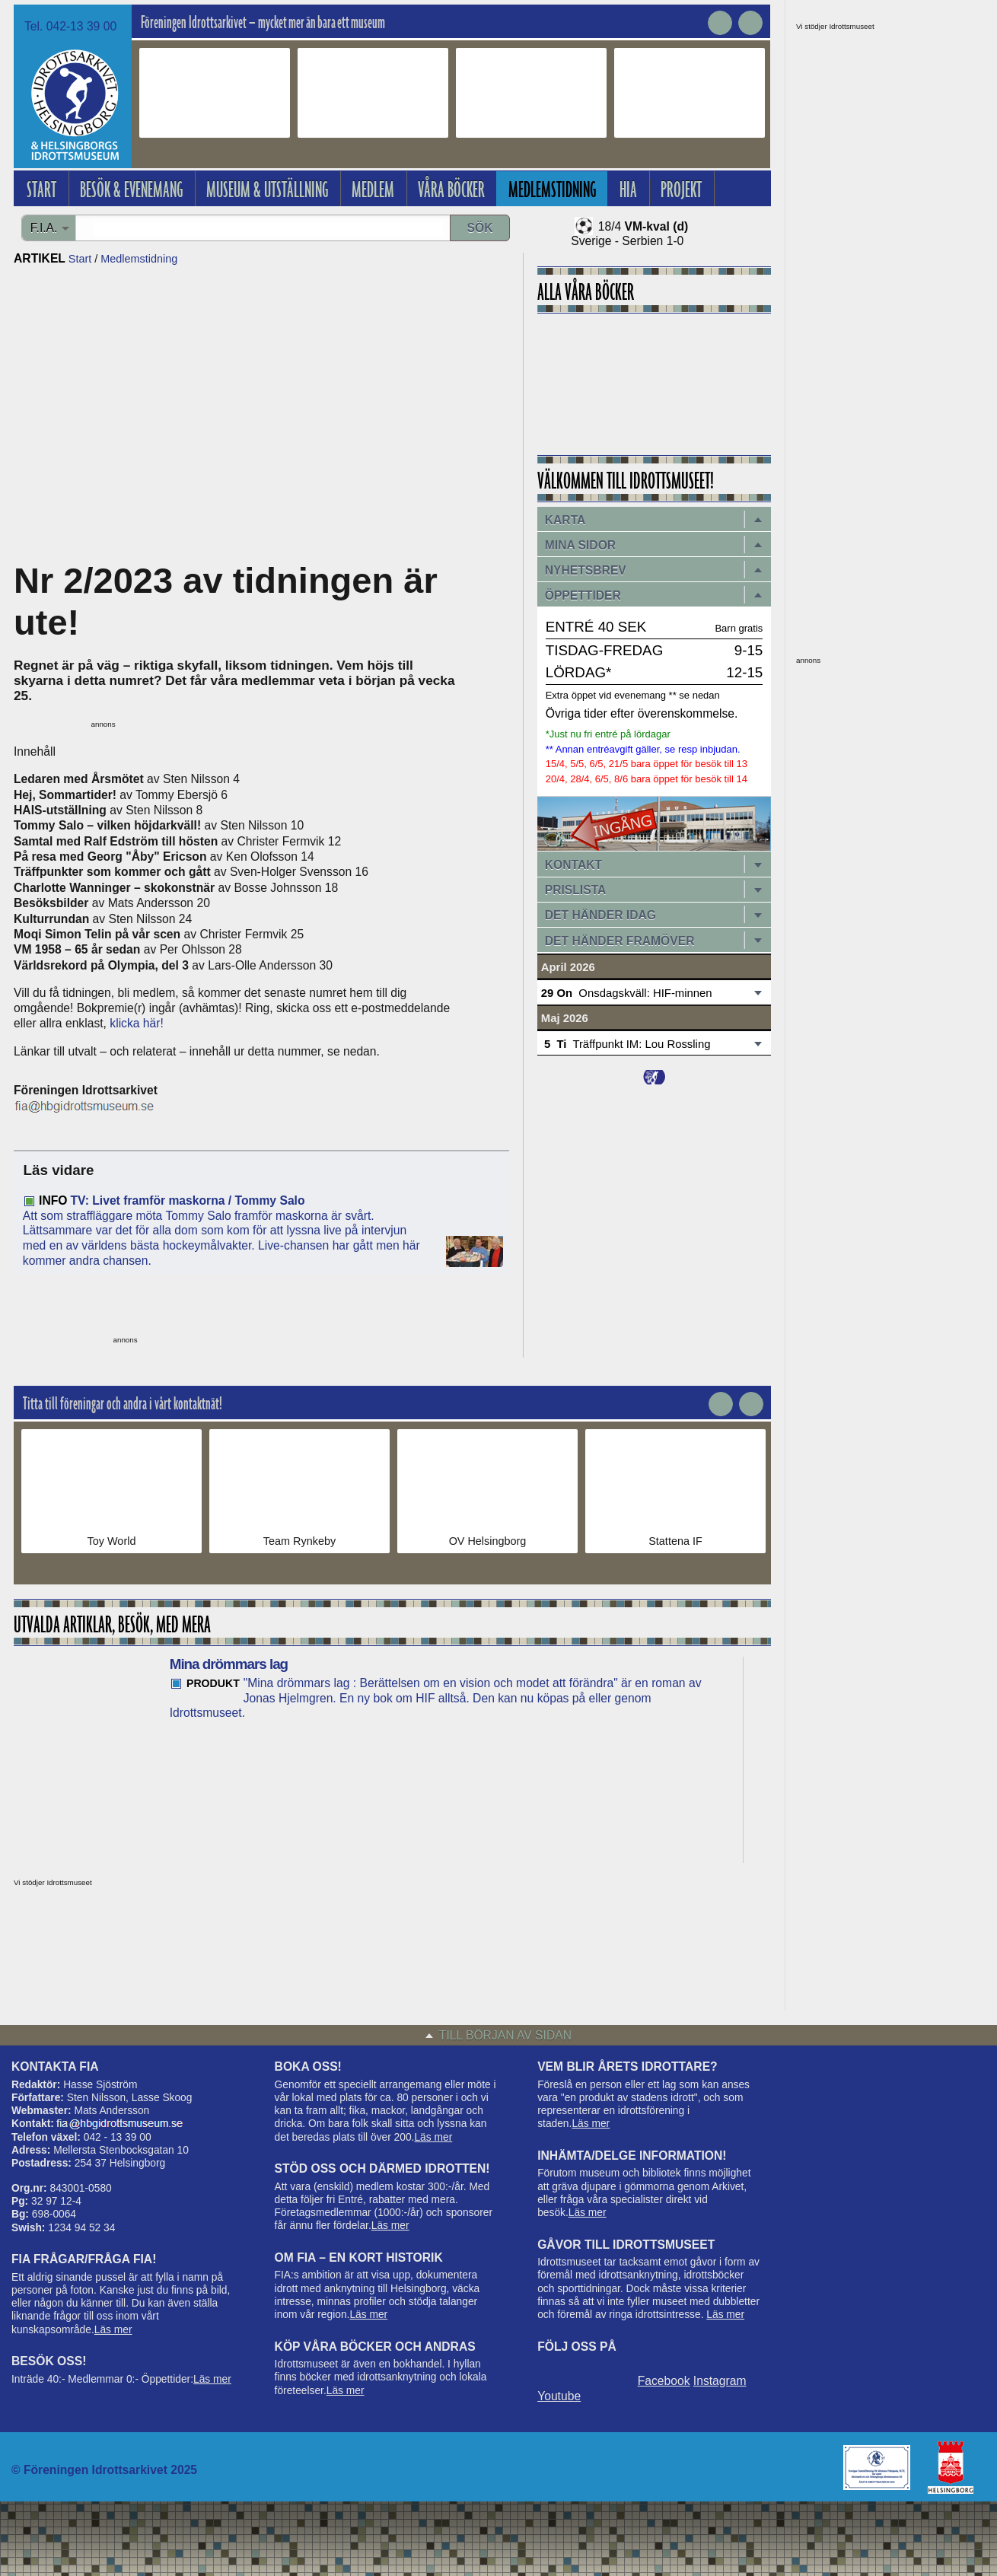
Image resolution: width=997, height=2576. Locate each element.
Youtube (559, 2396)
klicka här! (137, 1023)
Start (79, 259)
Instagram (720, 2380)
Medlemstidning (138, 259)
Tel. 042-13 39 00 (70, 26)
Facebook (664, 2380)
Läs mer (113, 2330)
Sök (480, 227)
